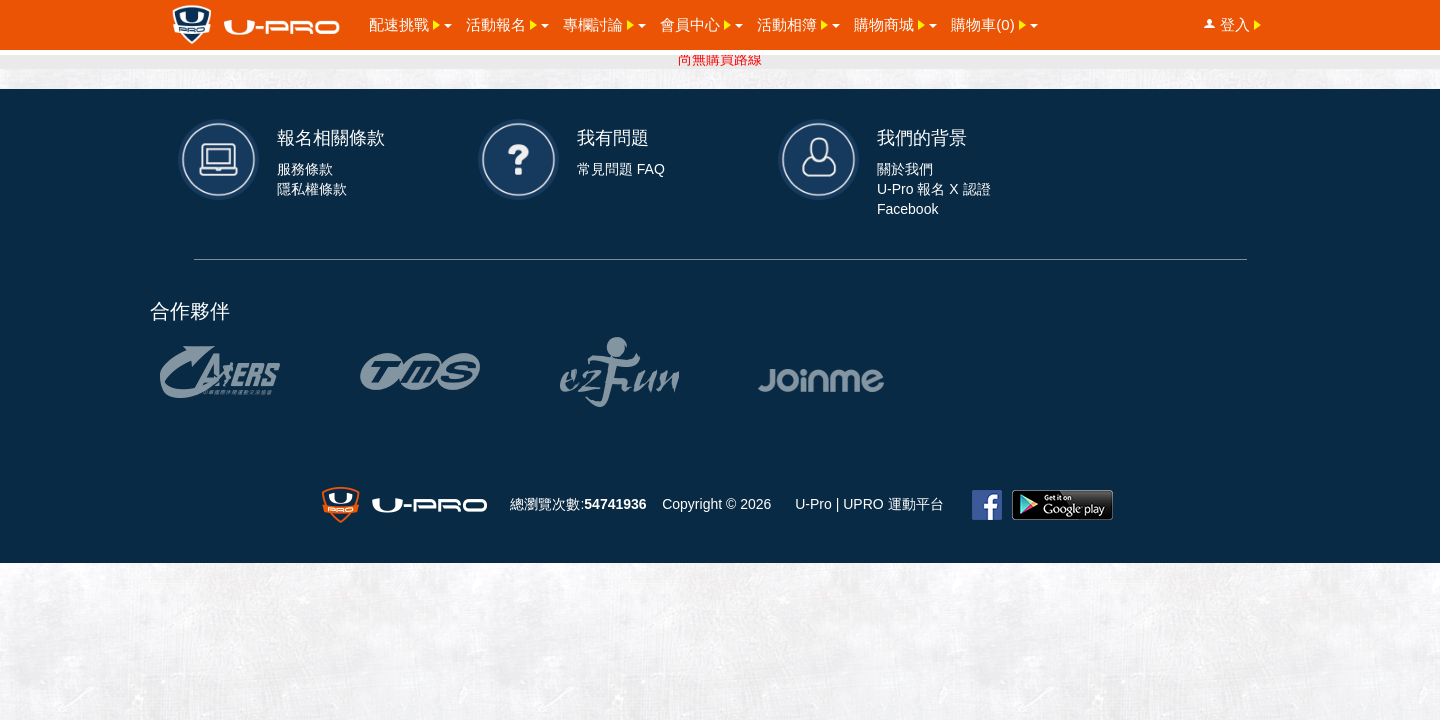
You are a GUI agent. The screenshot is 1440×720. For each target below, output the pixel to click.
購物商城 (891, 24)
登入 (1234, 24)
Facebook (907, 209)
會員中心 (697, 24)
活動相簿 (794, 24)
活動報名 (503, 24)
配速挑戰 (406, 24)
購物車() (990, 24)
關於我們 (905, 169)
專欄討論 (600, 24)
